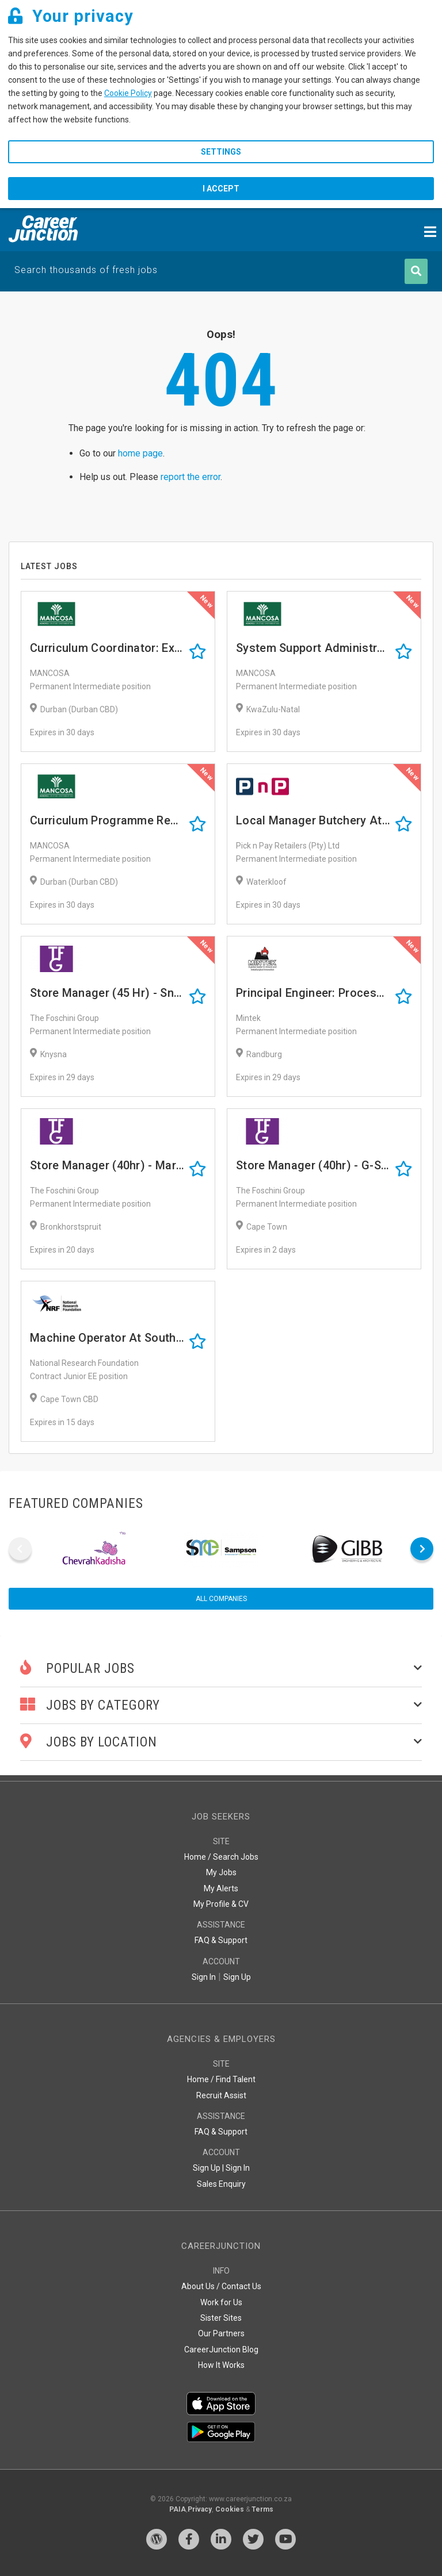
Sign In (204, 1977)
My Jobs (221, 1872)
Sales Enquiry (221, 2184)
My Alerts (221, 1888)
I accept (221, 188)
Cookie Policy (128, 93)
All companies (221, 1599)
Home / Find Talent (221, 2079)
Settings (221, 151)
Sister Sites (221, 2317)
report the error (190, 476)
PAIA (177, 2509)
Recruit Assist (221, 2095)
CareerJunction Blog (221, 2349)
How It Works (221, 2365)
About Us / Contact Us (221, 2286)
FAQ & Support (221, 1940)
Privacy (200, 2509)
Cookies (229, 2509)
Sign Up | (208, 2167)
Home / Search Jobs (221, 1856)
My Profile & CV (221, 1904)
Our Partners (221, 2333)
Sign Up (237, 1977)
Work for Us (221, 2302)
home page (140, 453)
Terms (262, 2509)
